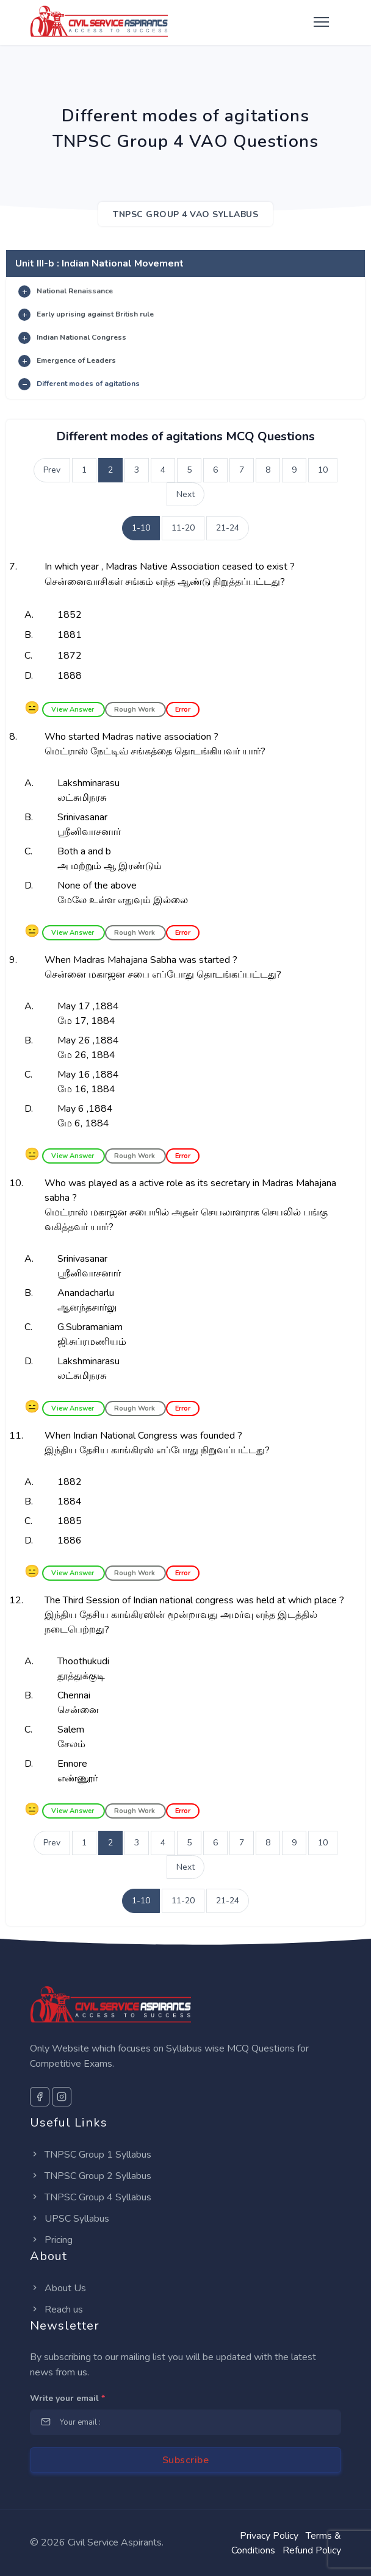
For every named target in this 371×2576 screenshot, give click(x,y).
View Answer (73, 709)
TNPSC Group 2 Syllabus (90, 2176)
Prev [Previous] (51, 470)
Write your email (67, 2398)
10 (323, 470)
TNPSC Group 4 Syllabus (90, 2197)
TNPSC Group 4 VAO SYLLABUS (185, 214)
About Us (58, 2288)
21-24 (227, 528)
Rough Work (135, 709)
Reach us (56, 2309)
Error (182, 709)
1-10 (141, 528)
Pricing (51, 2240)
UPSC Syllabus (69, 2218)
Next (185, 494)
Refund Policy (312, 2550)
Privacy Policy (269, 2535)
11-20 (183, 528)
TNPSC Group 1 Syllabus (90, 2154)
